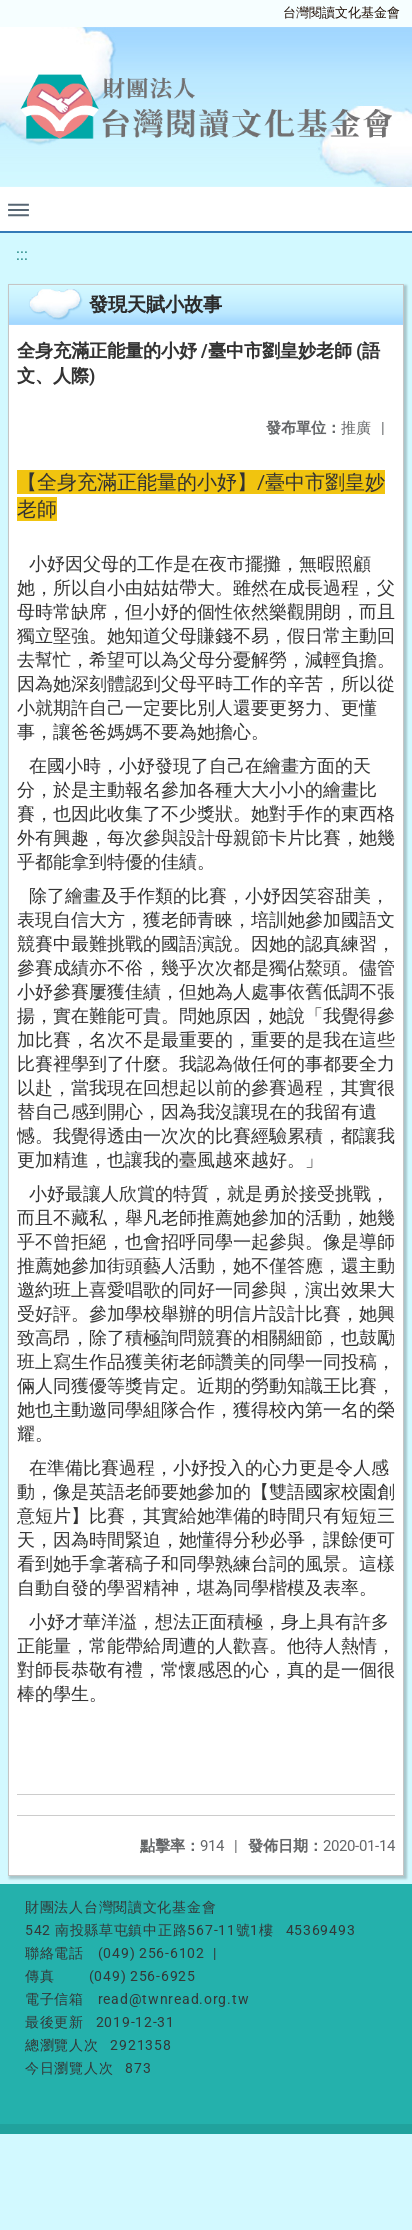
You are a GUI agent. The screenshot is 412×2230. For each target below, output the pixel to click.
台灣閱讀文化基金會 (341, 12)
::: (22, 254)
